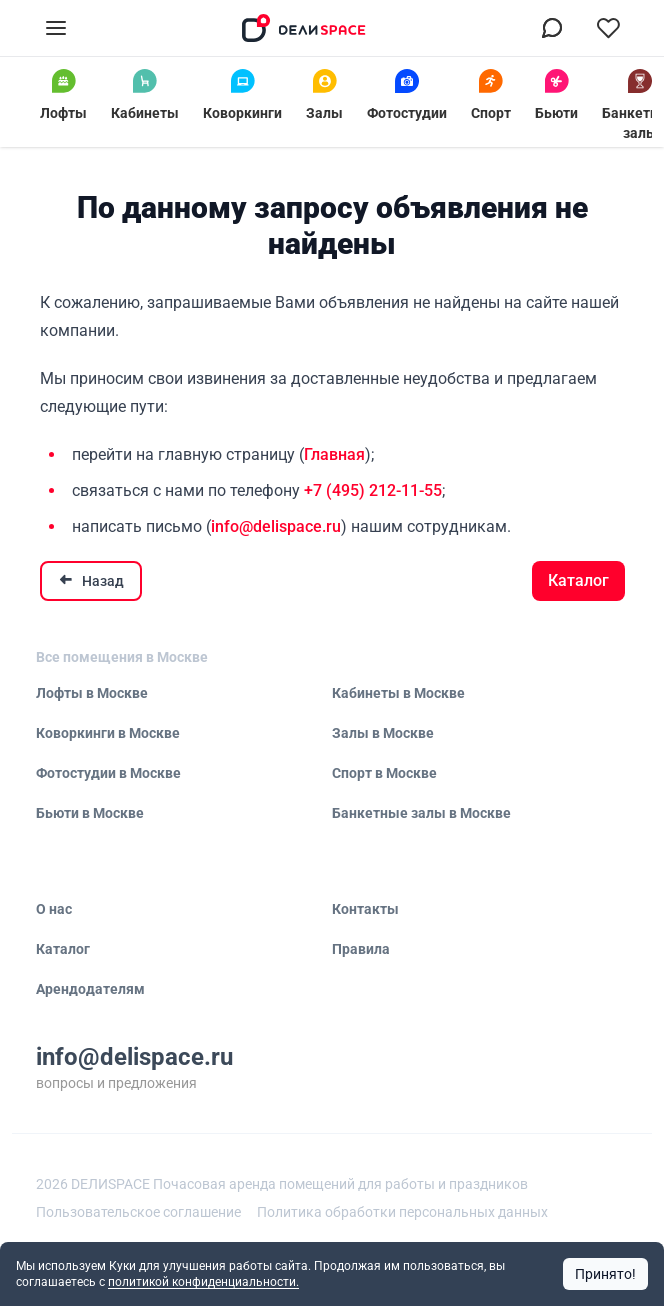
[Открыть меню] (56, 28)
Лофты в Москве (92, 693)
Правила (361, 949)
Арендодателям (90, 989)
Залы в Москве (383, 733)
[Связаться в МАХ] (552, 28)
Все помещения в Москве (122, 657)
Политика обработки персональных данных (402, 1212)
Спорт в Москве (384, 773)
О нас (54, 909)
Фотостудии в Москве (108, 773)
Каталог (578, 580)
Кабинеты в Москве (398, 693)
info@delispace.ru (276, 526)
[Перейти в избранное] (608, 28)
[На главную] (304, 28)
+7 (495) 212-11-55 (373, 490)
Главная (334, 454)
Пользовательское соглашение (138, 1212)
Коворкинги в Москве (108, 733)
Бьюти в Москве (90, 813)
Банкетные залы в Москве (421, 813)
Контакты (365, 909)
